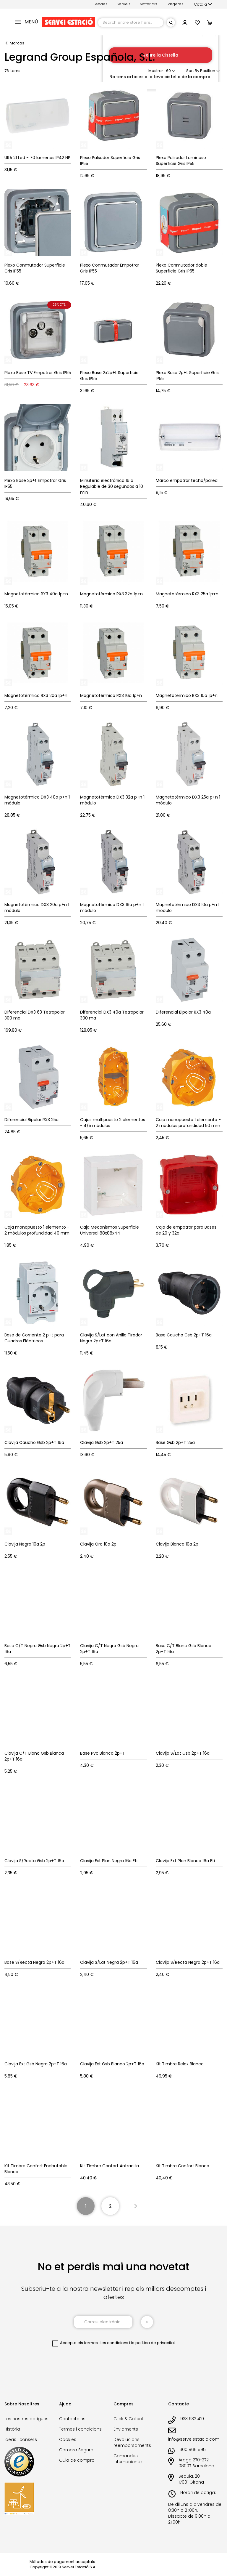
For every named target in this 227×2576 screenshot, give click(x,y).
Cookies (67, 2439)
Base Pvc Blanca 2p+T (102, 1753)
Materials (148, 4)
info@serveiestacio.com (193, 2439)
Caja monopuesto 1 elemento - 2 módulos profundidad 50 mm (188, 1122)
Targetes (175, 4)
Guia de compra (77, 2460)
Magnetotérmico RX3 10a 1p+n (187, 695)
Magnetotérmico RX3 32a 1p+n (111, 594)
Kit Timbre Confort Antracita (109, 2166)
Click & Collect (128, 2419)
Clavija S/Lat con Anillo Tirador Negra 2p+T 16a (111, 1338)
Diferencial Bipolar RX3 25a (31, 1120)
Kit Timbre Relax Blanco (180, 2064)
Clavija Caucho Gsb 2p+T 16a (34, 1442)
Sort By (192, 70)
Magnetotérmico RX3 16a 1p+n (111, 695)
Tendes (100, 4)
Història (12, 2429)
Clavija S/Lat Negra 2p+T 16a (109, 1962)
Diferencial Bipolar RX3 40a (183, 1012)
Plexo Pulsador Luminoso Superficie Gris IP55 (181, 160)
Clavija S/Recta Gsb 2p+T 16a (34, 1861)
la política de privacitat (153, 2343)
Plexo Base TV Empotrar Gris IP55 (37, 373)
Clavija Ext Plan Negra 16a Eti (108, 1861)
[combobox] (130, 22)
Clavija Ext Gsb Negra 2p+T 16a (35, 2064)
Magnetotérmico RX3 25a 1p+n (187, 594)
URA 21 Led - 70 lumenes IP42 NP (37, 158)
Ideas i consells (20, 2439)
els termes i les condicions (102, 2343)
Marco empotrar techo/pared (187, 480)
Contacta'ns (72, 2419)
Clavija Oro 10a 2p (98, 1544)
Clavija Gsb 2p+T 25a (101, 1442)
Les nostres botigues (26, 2419)
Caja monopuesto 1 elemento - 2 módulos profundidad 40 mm (36, 1230)
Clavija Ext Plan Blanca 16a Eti (185, 1861)
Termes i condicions (80, 2429)
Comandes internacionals (129, 2459)
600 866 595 (192, 2449)
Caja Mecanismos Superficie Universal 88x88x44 (109, 1230)
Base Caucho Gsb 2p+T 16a (184, 1335)
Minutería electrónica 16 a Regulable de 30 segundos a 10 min (111, 486)
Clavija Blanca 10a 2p (177, 1544)
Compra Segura (76, 2450)
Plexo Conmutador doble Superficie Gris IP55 (181, 268)
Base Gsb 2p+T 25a (175, 1442)
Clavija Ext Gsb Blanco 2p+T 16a (112, 2064)
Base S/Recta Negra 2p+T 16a (34, 1962)
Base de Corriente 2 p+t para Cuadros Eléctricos (34, 1338)
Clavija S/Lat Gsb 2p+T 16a (183, 1753)
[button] (203, 4)
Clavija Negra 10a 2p (24, 1544)
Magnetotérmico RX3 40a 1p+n (36, 594)
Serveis (123, 4)
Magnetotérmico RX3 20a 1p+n (35, 695)
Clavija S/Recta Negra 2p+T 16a (188, 1962)
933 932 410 (192, 2419)
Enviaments (126, 2429)
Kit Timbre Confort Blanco (182, 2166)
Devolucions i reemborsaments (132, 2442)
